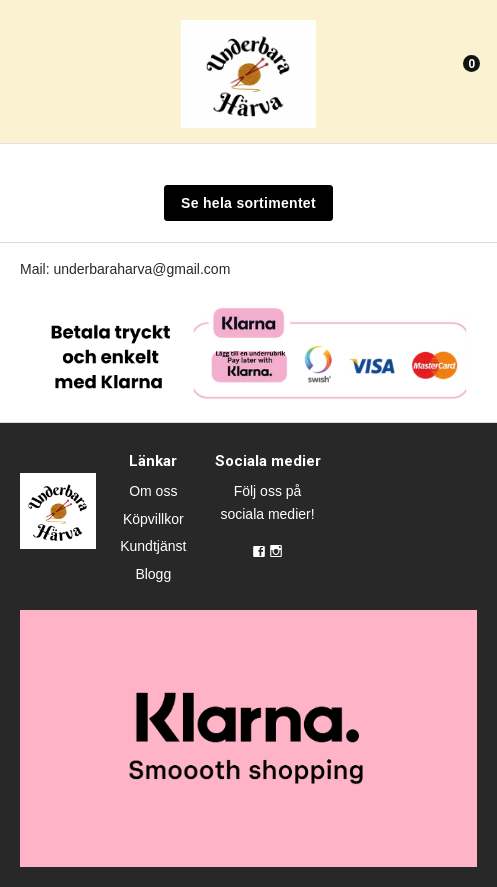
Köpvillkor (153, 519)
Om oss (153, 491)
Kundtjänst (153, 546)
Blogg (153, 574)
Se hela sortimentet (248, 203)
